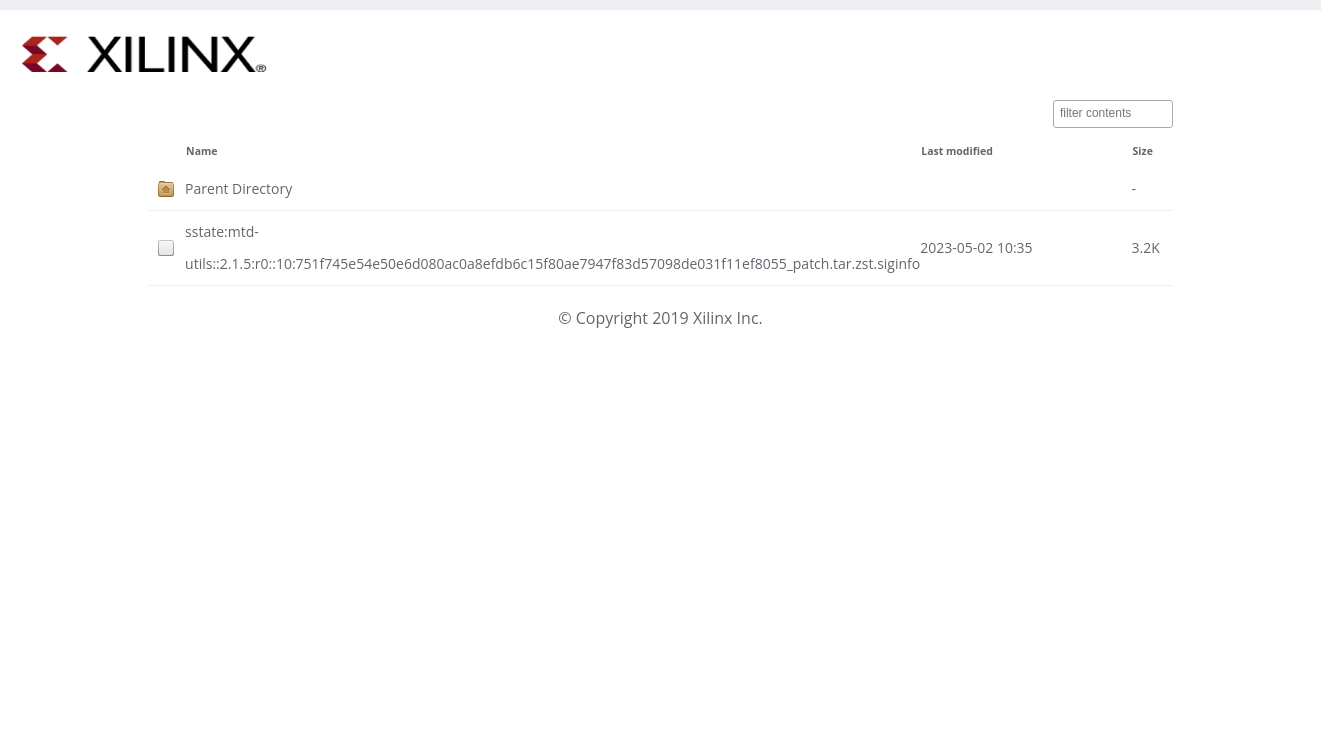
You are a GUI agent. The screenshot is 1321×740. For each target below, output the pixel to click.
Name (201, 151)
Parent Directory (238, 188)
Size (1143, 151)
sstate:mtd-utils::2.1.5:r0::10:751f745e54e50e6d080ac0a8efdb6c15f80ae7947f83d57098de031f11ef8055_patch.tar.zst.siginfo (552, 247)
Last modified (957, 151)
